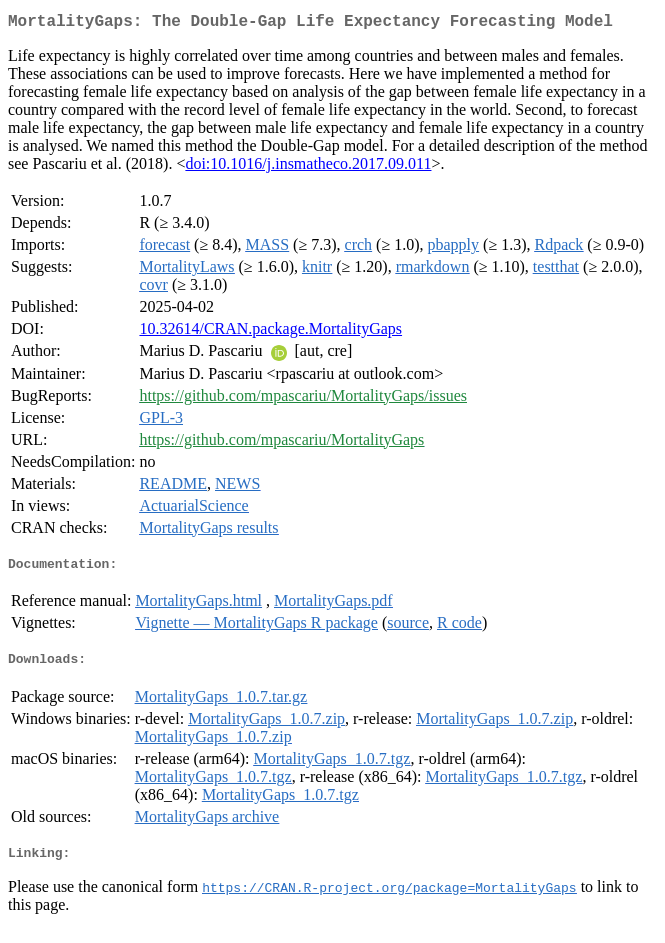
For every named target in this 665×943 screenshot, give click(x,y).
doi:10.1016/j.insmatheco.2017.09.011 (308, 167)
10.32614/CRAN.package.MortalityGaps (270, 332)
